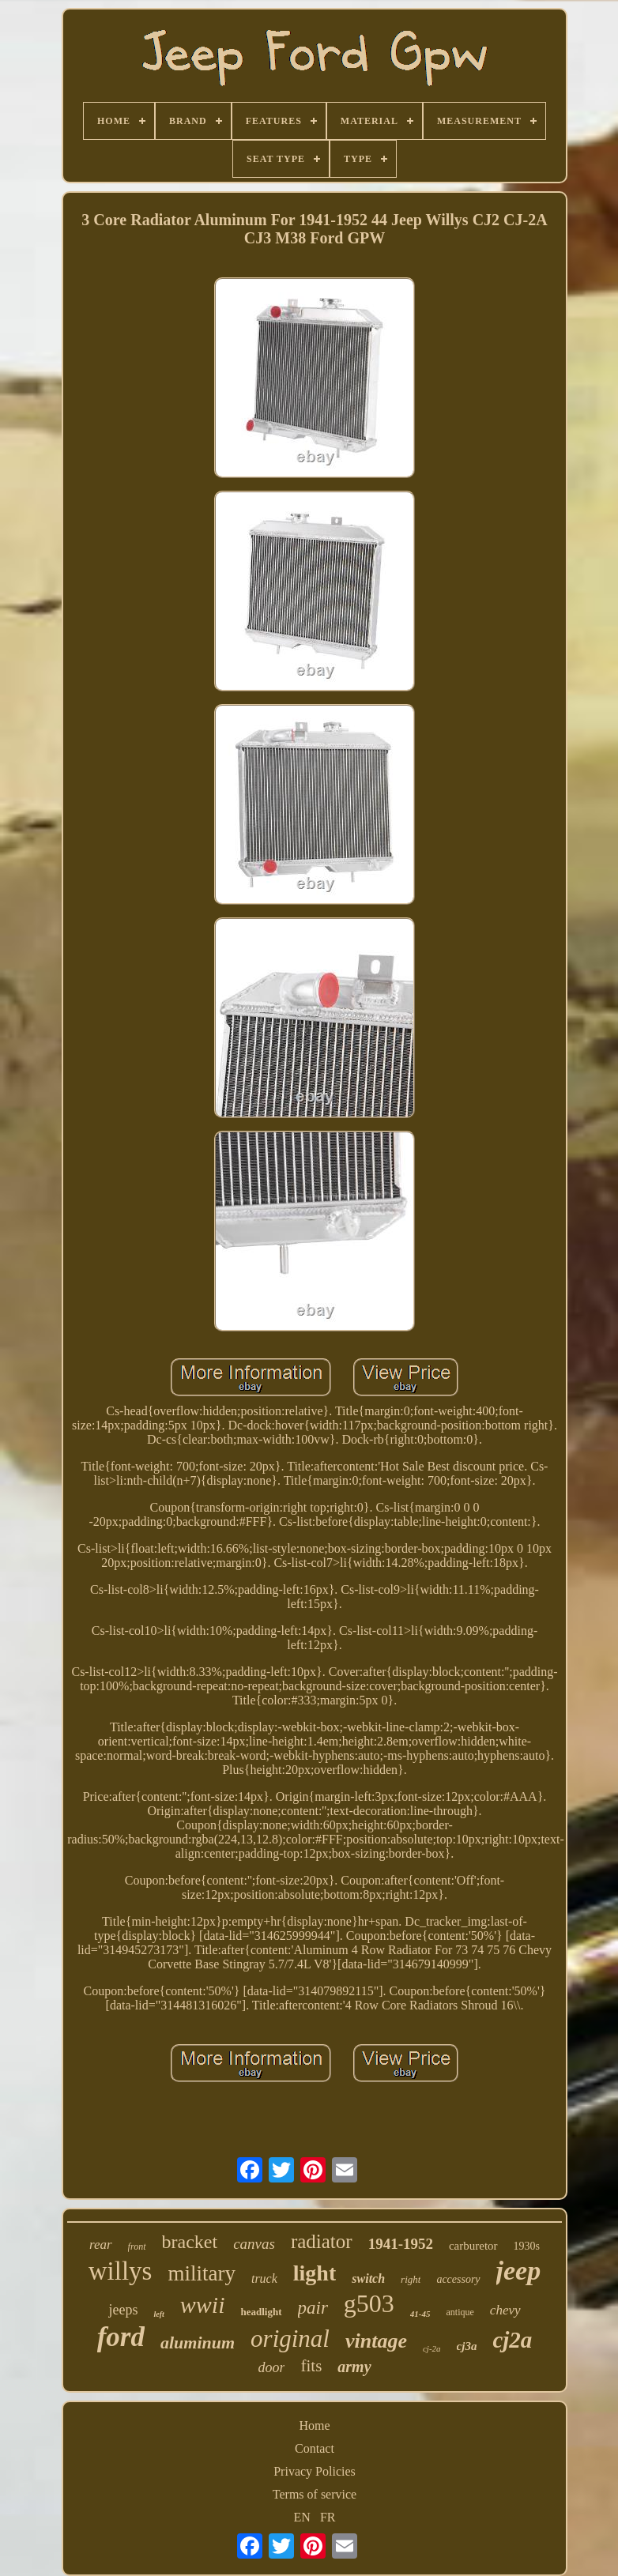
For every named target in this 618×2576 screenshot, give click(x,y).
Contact (314, 2448)
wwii (202, 2305)
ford (121, 2337)
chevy (505, 2310)
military (201, 2273)
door (271, 2367)
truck (264, 2278)
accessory (458, 2279)
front (137, 2246)
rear (100, 2244)
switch (368, 2278)
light (314, 2273)
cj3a (467, 2346)
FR (328, 2517)
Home (314, 2425)
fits (311, 2365)
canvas (254, 2243)
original (290, 2338)
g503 (369, 2303)
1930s (527, 2246)
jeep (518, 2270)
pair (313, 2308)
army (354, 2366)
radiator (321, 2241)
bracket (190, 2241)
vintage (376, 2340)
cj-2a (432, 2348)
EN (302, 2517)
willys (121, 2271)
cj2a (512, 2339)
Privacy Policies (314, 2471)
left (158, 2314)
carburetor (473, 2245)
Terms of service (314, 2494)
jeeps (123, 2310)
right (410, 2279)
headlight (260, 2312)
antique (460, 2312)
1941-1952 (400, 2243)
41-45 (420, 2313)
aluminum (197, 2342)
